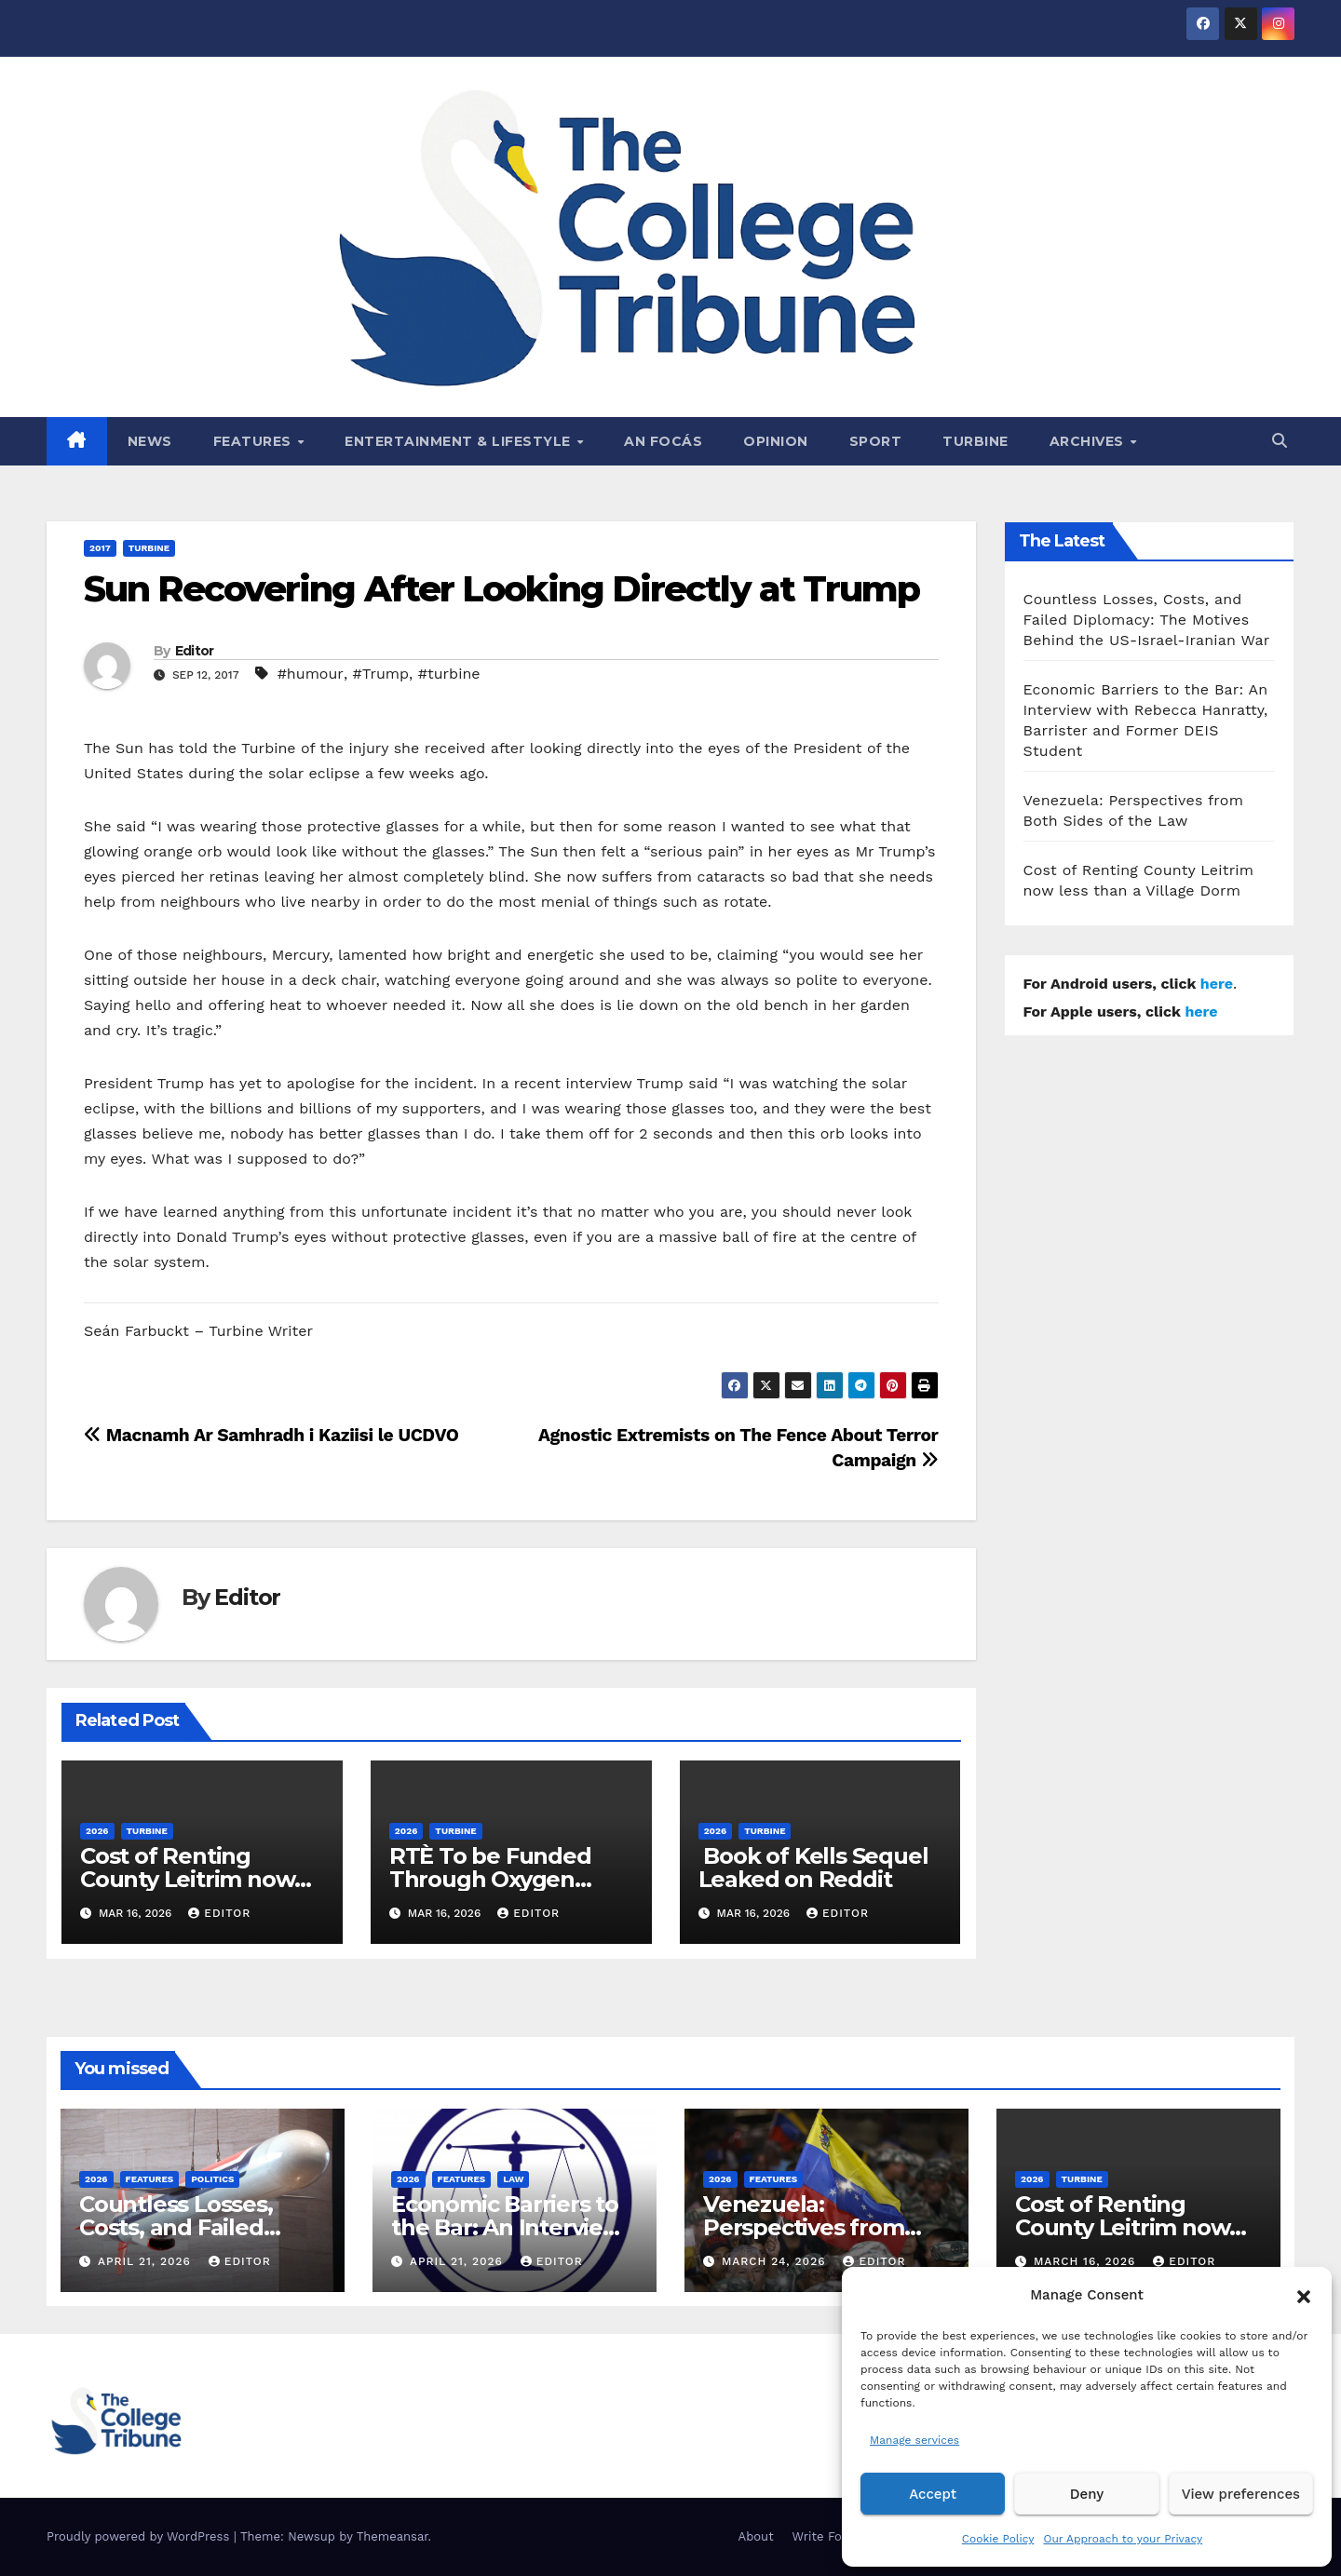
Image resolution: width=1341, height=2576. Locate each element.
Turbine (975, 441)
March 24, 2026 (776, 2261)
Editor (194, 650)
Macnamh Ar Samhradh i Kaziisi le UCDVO (271, 1435)
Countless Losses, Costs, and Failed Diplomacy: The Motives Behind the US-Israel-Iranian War (1146, 619)
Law (513, 2179)
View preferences (1241, 2494)
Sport (875, 441)
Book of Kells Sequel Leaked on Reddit (813, 1867)
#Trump (381, 673)
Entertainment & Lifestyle (460, 441)
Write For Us (829, 2536)
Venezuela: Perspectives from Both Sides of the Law (822, 2227)
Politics (212, 2179)
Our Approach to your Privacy (1122, 2538)
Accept (932, 2494)
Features (254, 441)
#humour (311, 673)
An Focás (663, 441)
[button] (1303, 2295)
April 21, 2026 (147, 2261)
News (150, 441)
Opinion (775, 441)
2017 (100, 548)
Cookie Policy (998, 2538)
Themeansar (392, 2536)
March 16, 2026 (1087, 2261)
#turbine (449, 673)
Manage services (914, 2440)
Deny (1087, 2494)
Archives (1089, 441)
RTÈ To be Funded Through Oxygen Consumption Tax (490, 1879)
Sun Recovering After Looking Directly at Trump (502, 589)
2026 (97, 1831)
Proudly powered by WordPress (140, 2536)
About (756, 2536)
